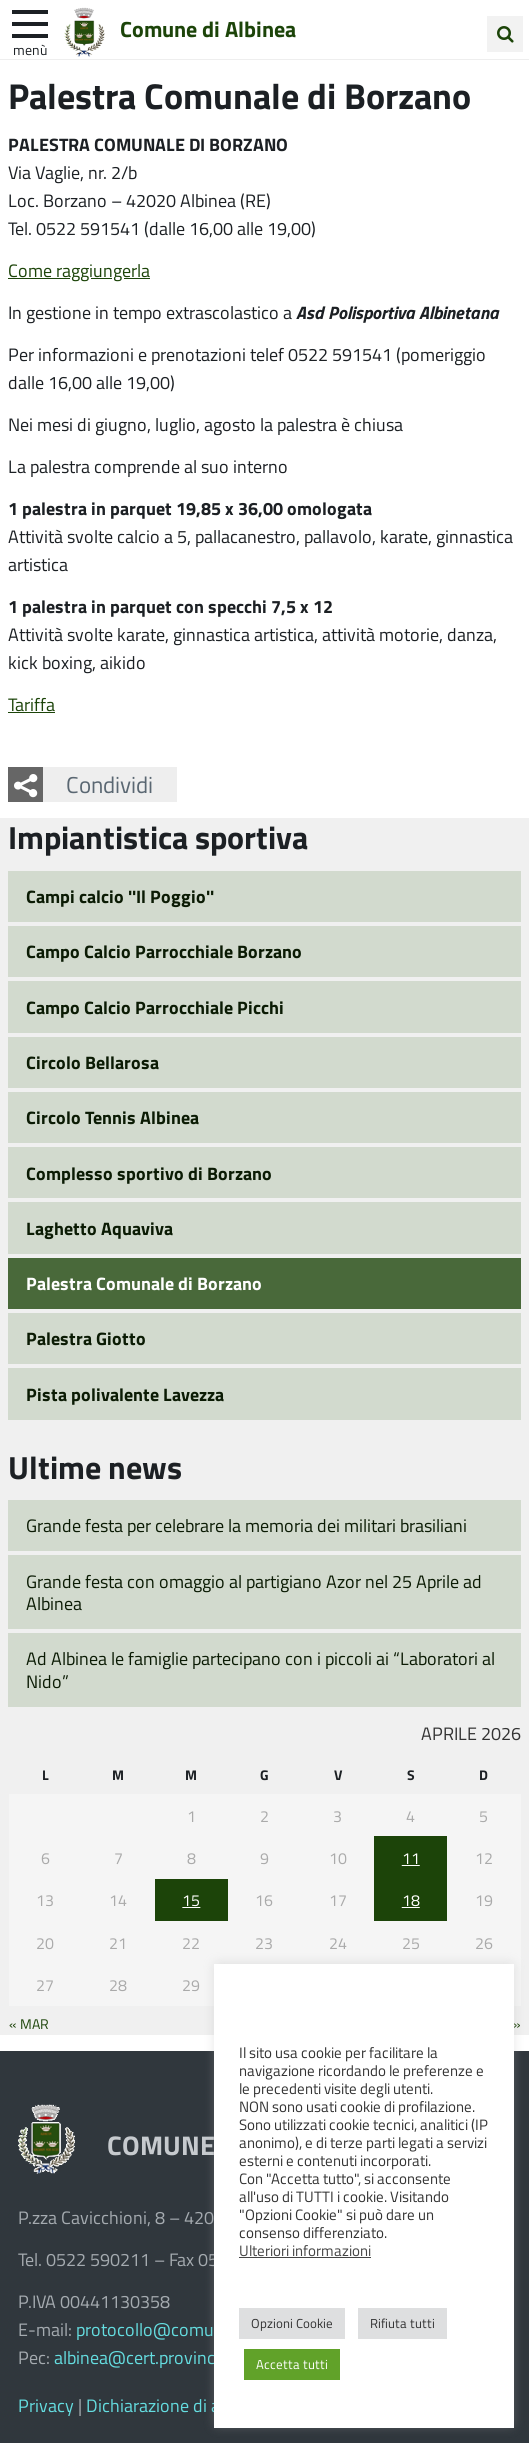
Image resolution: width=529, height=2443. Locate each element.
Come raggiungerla (79, 270)
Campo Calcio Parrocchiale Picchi (155, 1007)
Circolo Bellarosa (92, 1062)
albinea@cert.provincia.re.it (157, 2357)
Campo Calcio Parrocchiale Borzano (164, 951)
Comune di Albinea (208, 29)
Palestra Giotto (86, 1338)
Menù (30, 49)
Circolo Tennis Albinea (112, 1117)
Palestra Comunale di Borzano (144, 1283)
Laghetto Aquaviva (99, 1228)
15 (191, 1899)
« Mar (29, 2023)
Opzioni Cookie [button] (292, 2323)
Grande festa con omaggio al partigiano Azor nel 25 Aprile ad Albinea (254, 1592)
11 (411, 1857)
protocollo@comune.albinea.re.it (200, 2329)
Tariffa (31, 704)
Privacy (46, 2405)
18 (411, 1899)
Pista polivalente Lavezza (125, 1394)
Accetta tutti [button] (292, 2364)
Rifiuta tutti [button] (402, 2323)
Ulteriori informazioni (305, 2250)
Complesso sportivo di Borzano (149, 1173)
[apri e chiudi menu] (30, 22)
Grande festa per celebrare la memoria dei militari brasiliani (246, 1525)
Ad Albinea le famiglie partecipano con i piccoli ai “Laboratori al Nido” (260, 1669)
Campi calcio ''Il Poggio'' (120, 896)
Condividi (109, 784)
